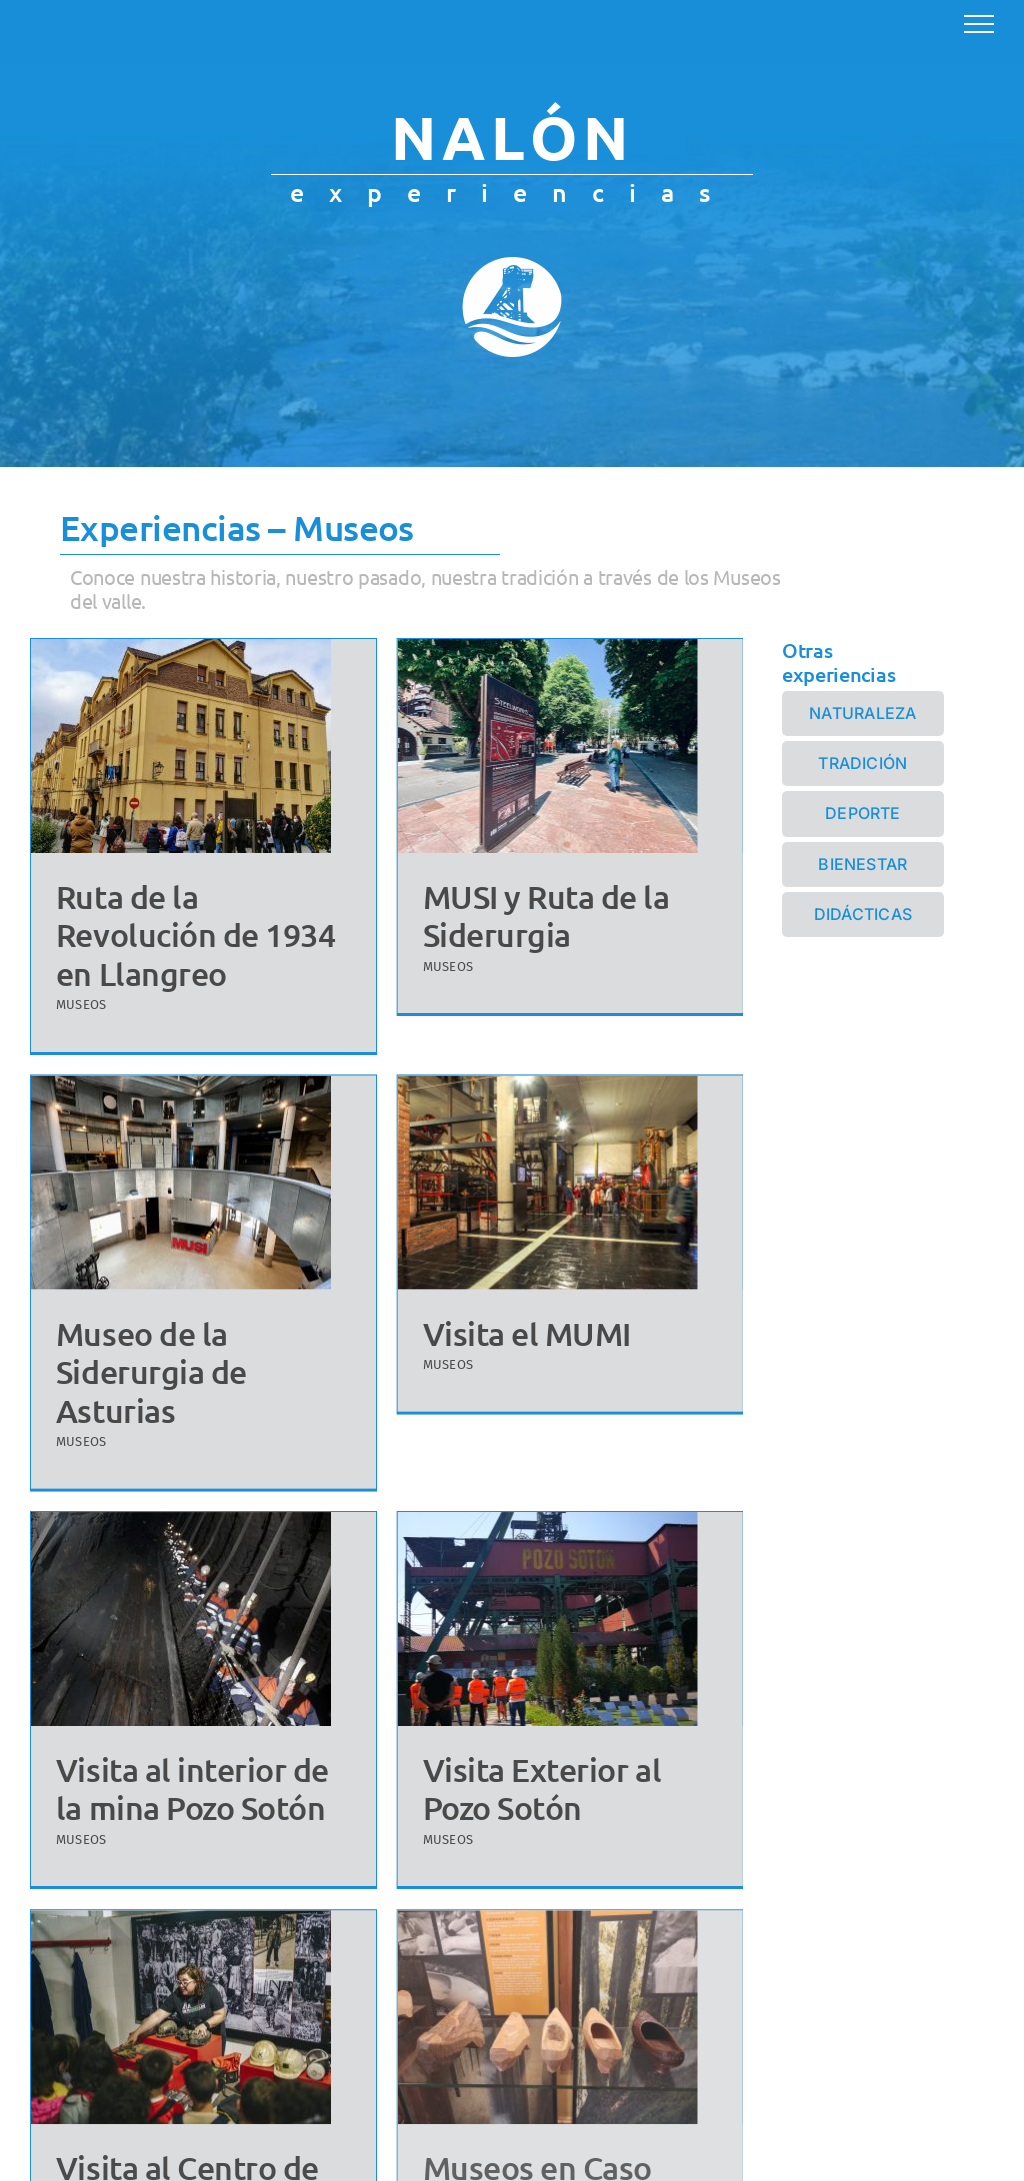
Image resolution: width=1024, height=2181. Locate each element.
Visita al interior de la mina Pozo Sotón (210, 1754)
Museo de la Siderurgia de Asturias (188, 1339)
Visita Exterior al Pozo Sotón (551, 1754)
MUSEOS (81, 1004)
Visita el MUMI (499, 1331)
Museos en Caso (527, 2135)
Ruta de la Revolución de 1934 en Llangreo (195, 935)
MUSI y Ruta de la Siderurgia (536, 915)
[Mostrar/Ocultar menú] (979, 24)
